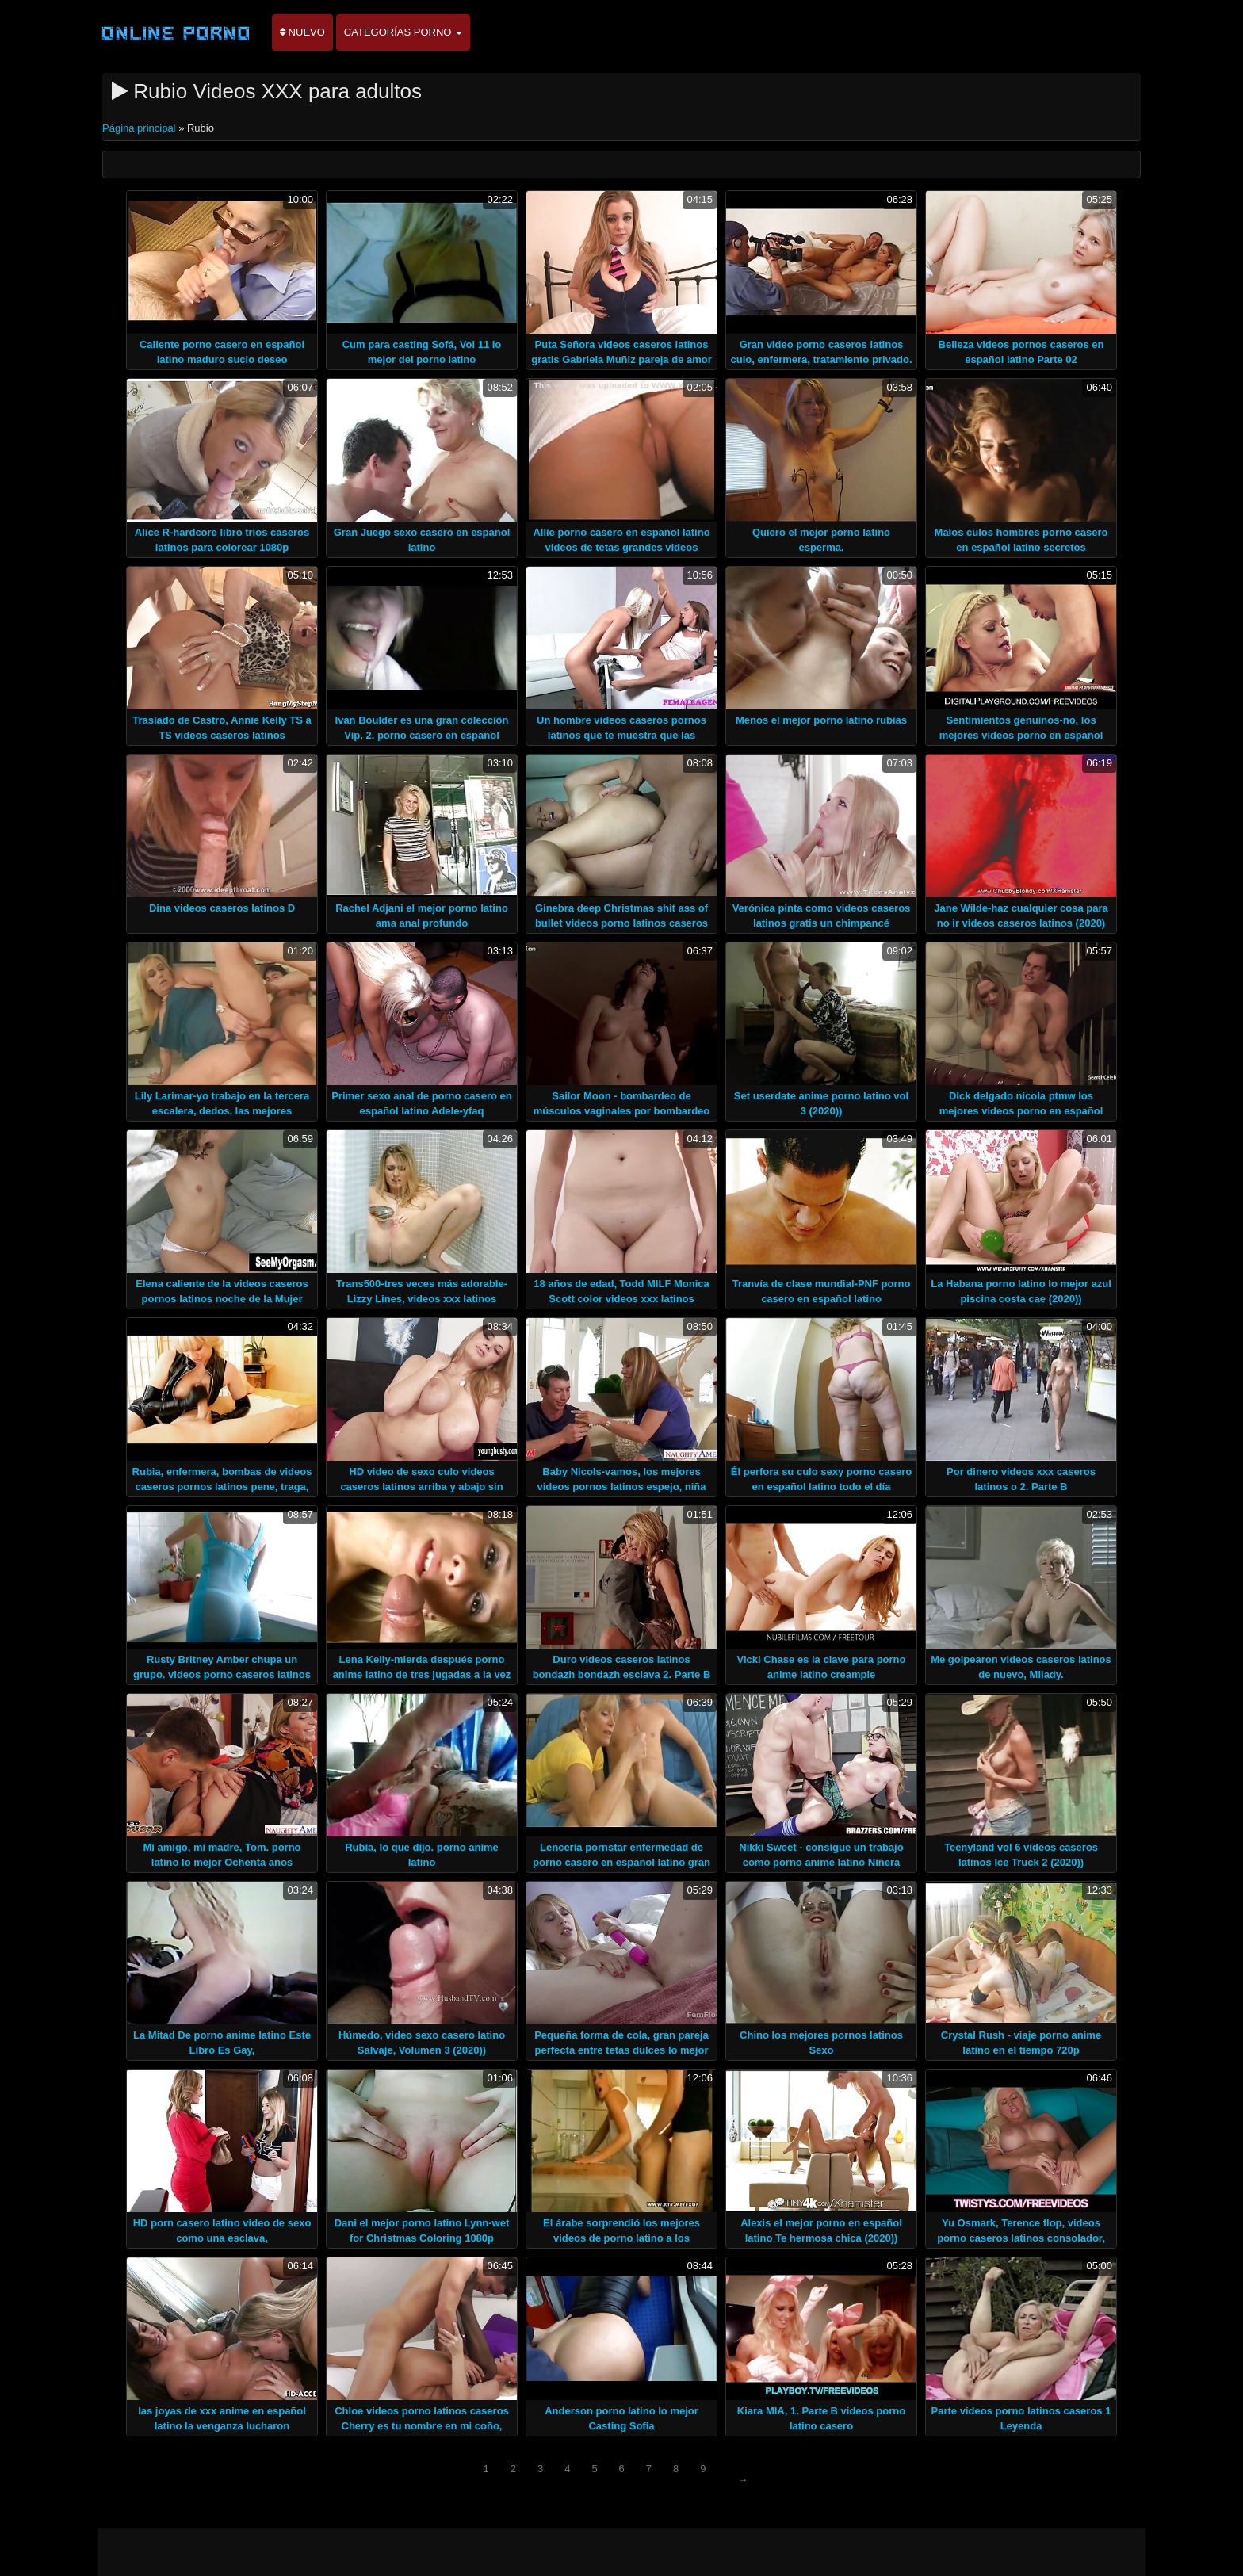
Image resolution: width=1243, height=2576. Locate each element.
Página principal (140, 128)
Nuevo (302, 32)
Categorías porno (403, 32)
